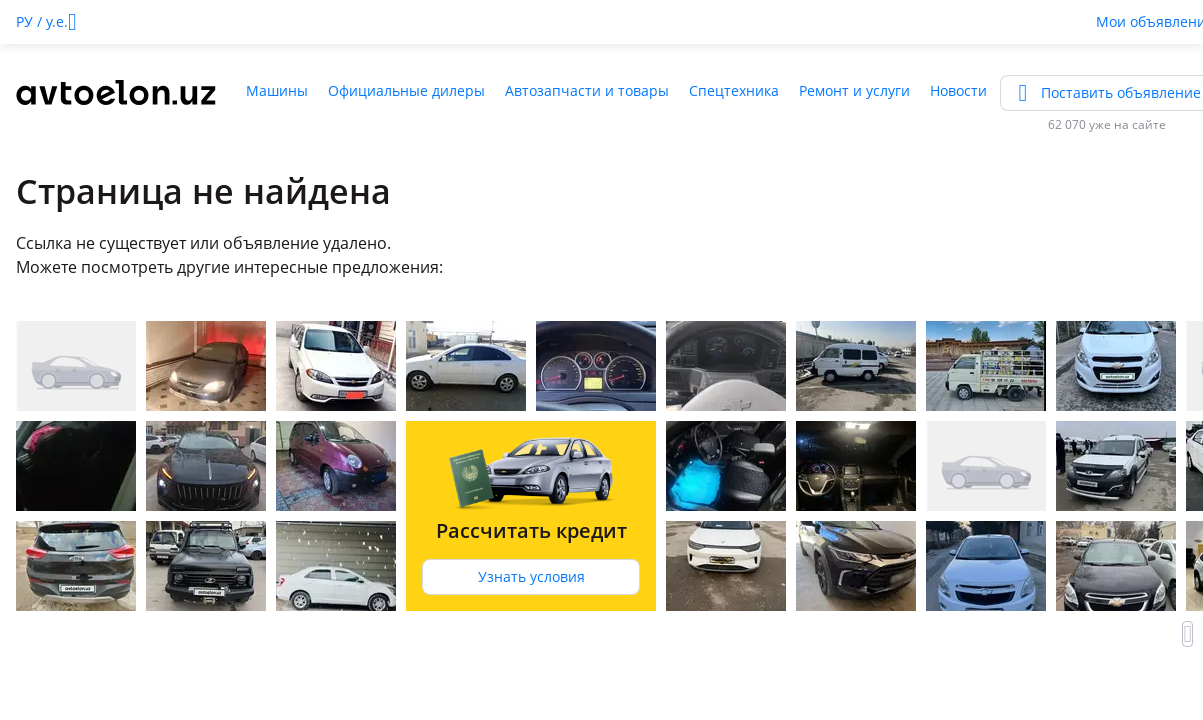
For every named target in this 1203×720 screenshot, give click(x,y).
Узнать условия (531, 576)
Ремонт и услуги (854, 90)
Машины (277, 90)
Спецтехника (734, 90)
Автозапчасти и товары (587, 90)
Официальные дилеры (406, 90)
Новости (958, 90)
